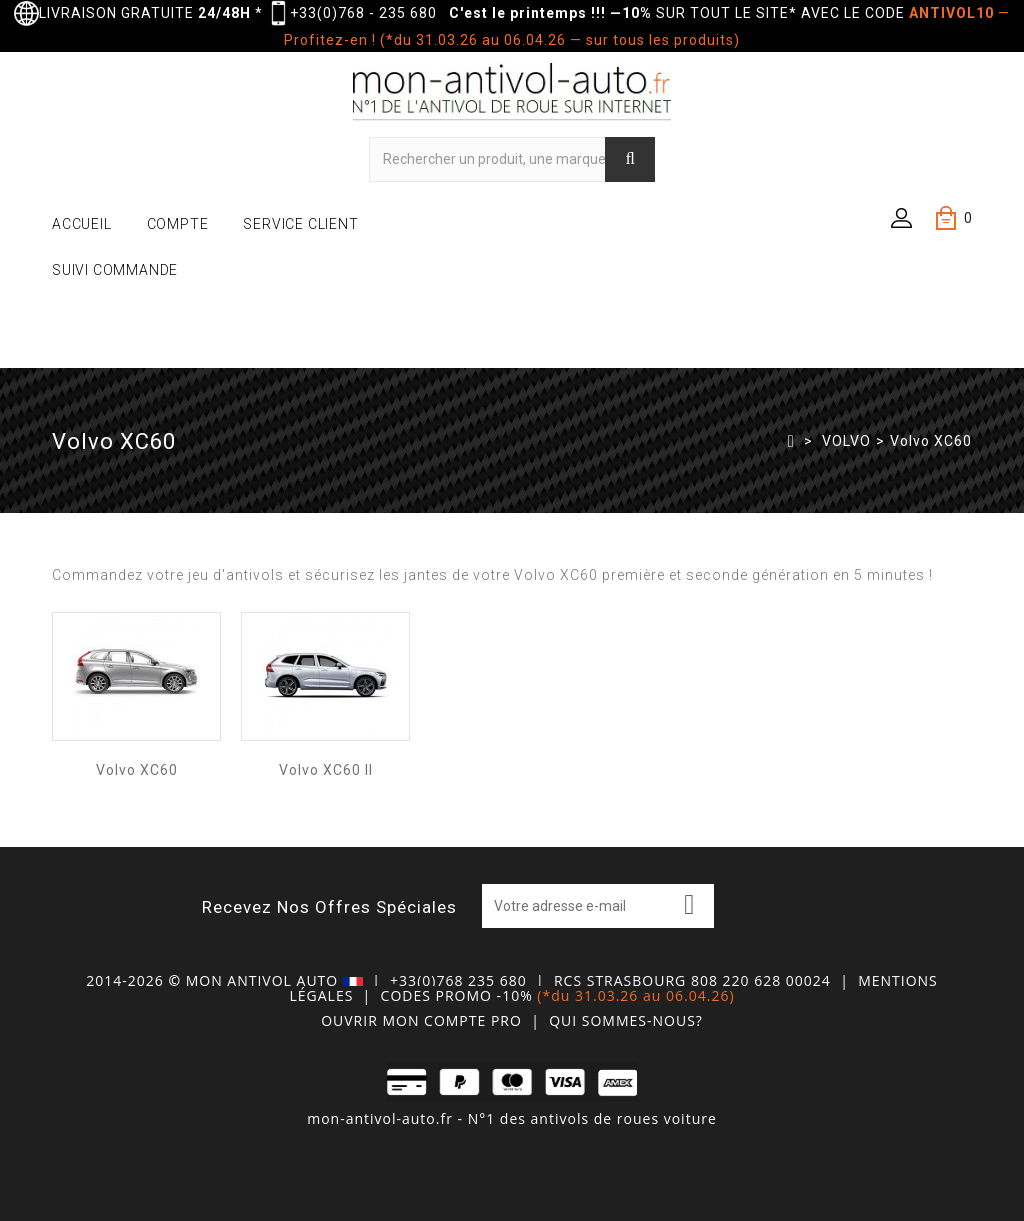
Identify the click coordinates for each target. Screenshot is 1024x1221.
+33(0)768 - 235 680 (363, 13)
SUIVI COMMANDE (115, 270)
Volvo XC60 (137, 770)
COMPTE (178, 224)
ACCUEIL (82, 224)
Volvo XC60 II (326, 770)
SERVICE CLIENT (300, 224)
